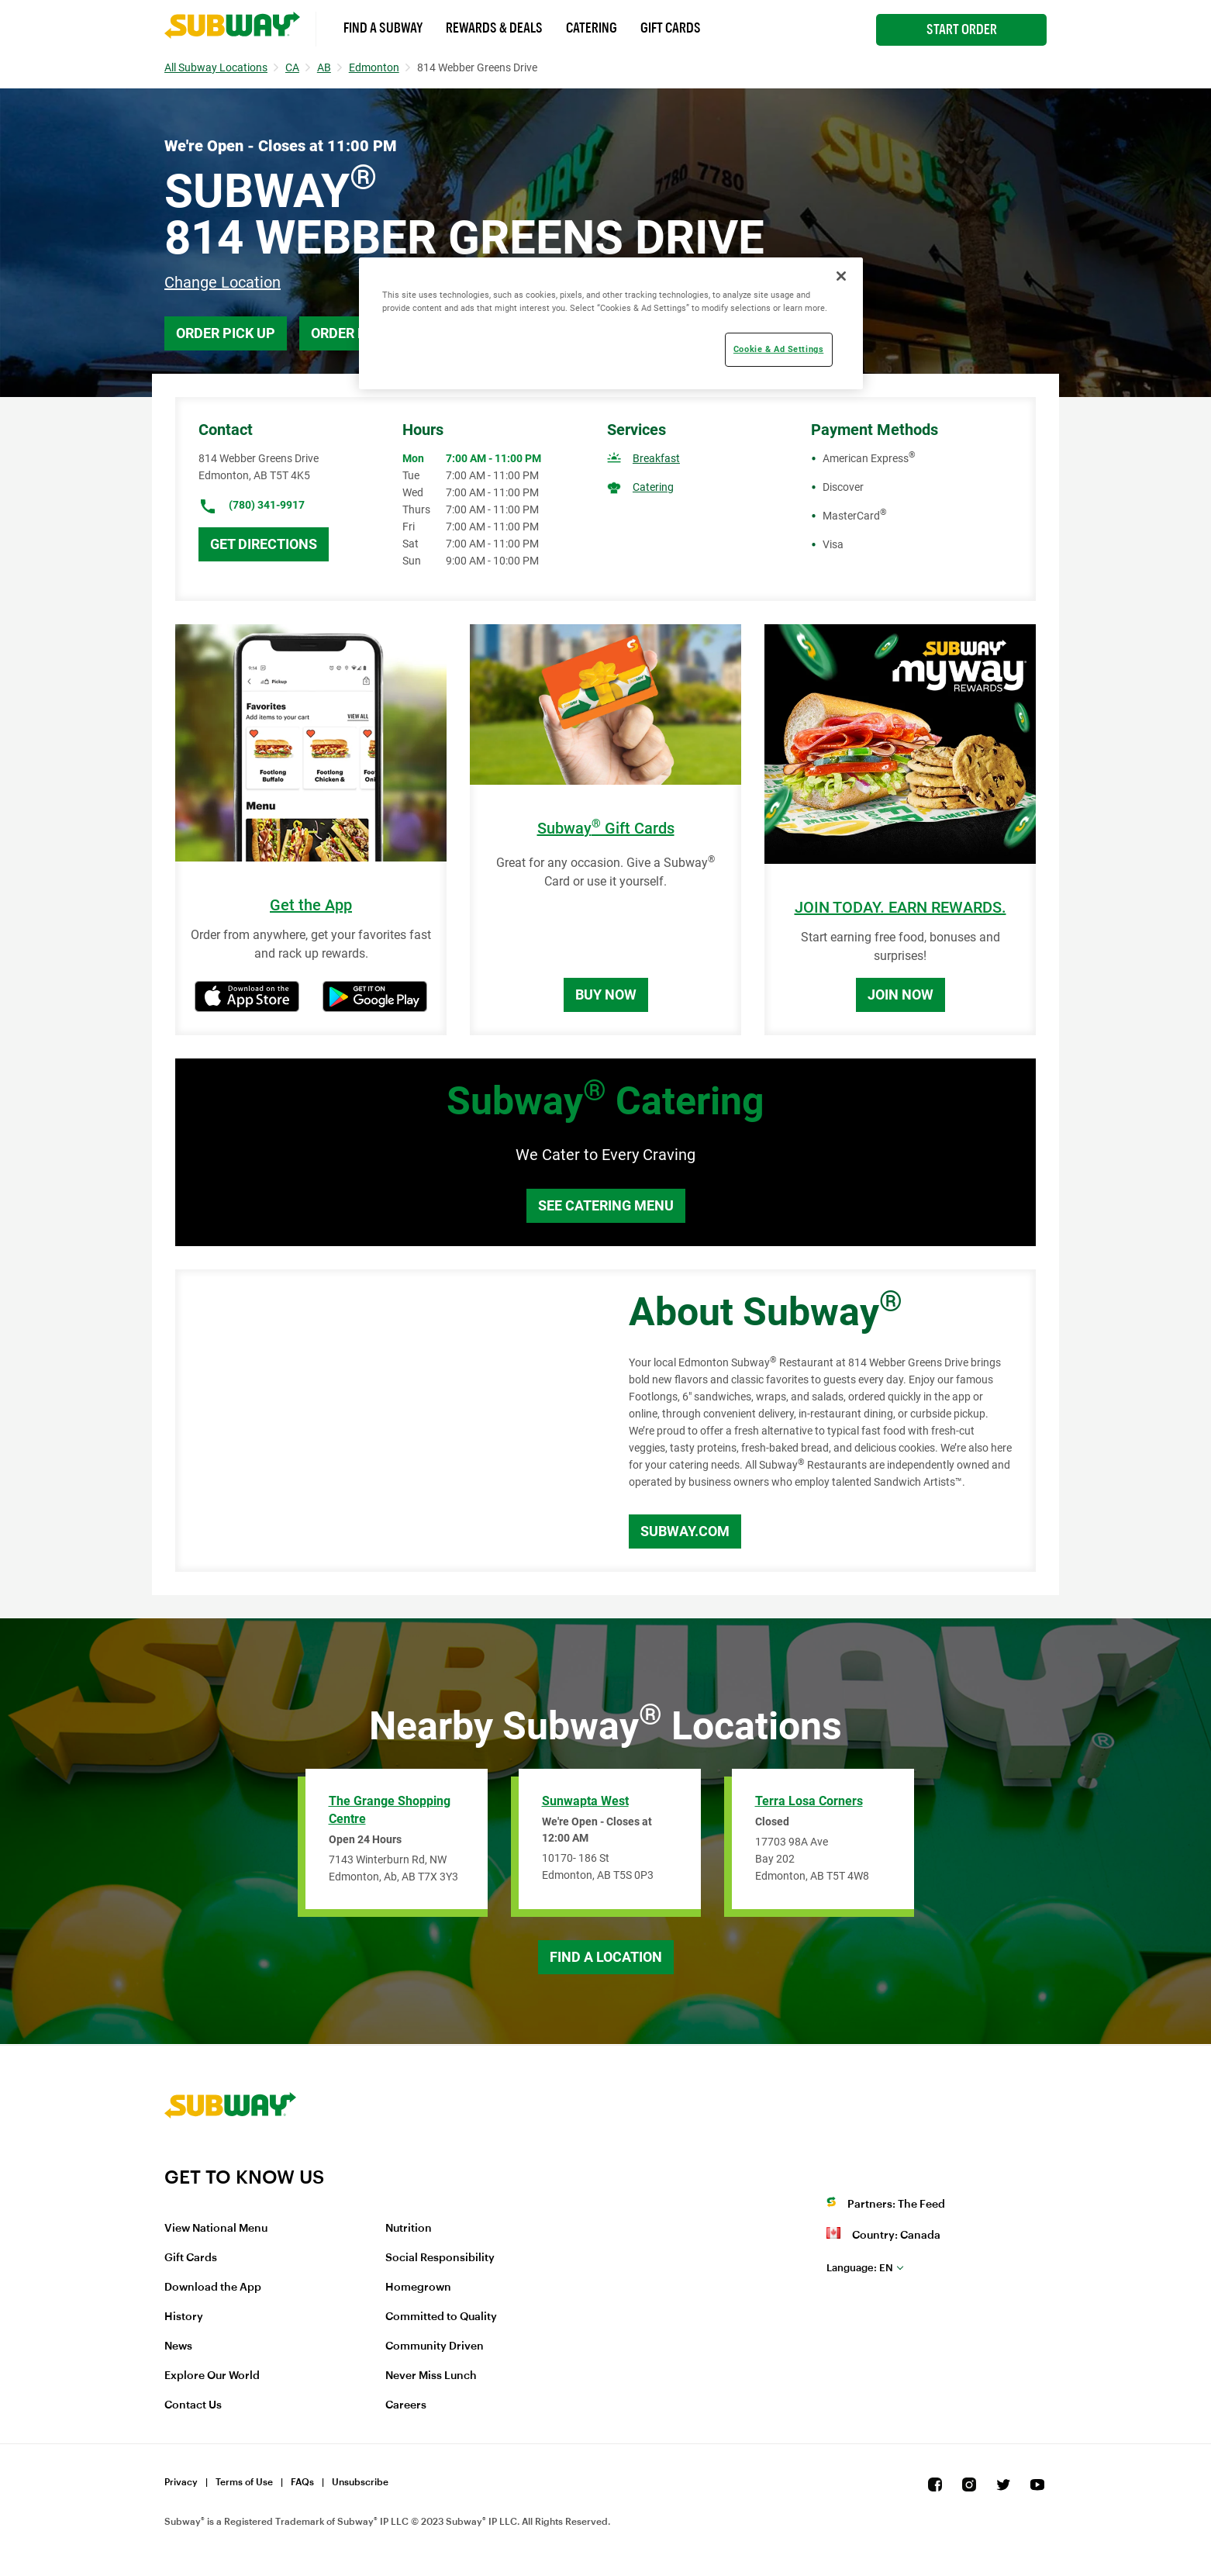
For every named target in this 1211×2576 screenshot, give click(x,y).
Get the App (311, 905)
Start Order (961, 29)
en (859, 2268)
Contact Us (193, 2405)
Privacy (181, 2482)
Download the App (212, 2287)
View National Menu (215, 2228)
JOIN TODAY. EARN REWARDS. (900, 908)
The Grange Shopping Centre (389, 1810)
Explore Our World (212, 2376)
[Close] (841, 276)
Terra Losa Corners (809, 1801)
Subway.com (685, 1531)
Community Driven (434, 2346)
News (178, 2346)
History (183, 2317)
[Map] (384, 1420)
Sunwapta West (585, 1801)
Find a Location (606, 1957)
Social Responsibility (440, 2258)
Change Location (222, 282)
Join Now (900, 994)
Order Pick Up (225, 333)
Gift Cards (670, 28)
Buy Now (606, 994)
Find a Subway (383, 28)
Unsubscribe (360, 2482)
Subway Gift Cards (606, 828)
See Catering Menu (606, 1205)
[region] (611, 323)
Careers (405, 2405)
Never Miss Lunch (431, 2376)
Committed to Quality (441, 2317)
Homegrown (418, 2287)
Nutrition (408, 2228)
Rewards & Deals (494, 28)
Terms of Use (244, 2482)
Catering (591, 28)
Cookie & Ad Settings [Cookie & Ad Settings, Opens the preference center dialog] (778, 349)
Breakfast (656, 458)
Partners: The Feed (896, 2204)
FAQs (302, 2482)
